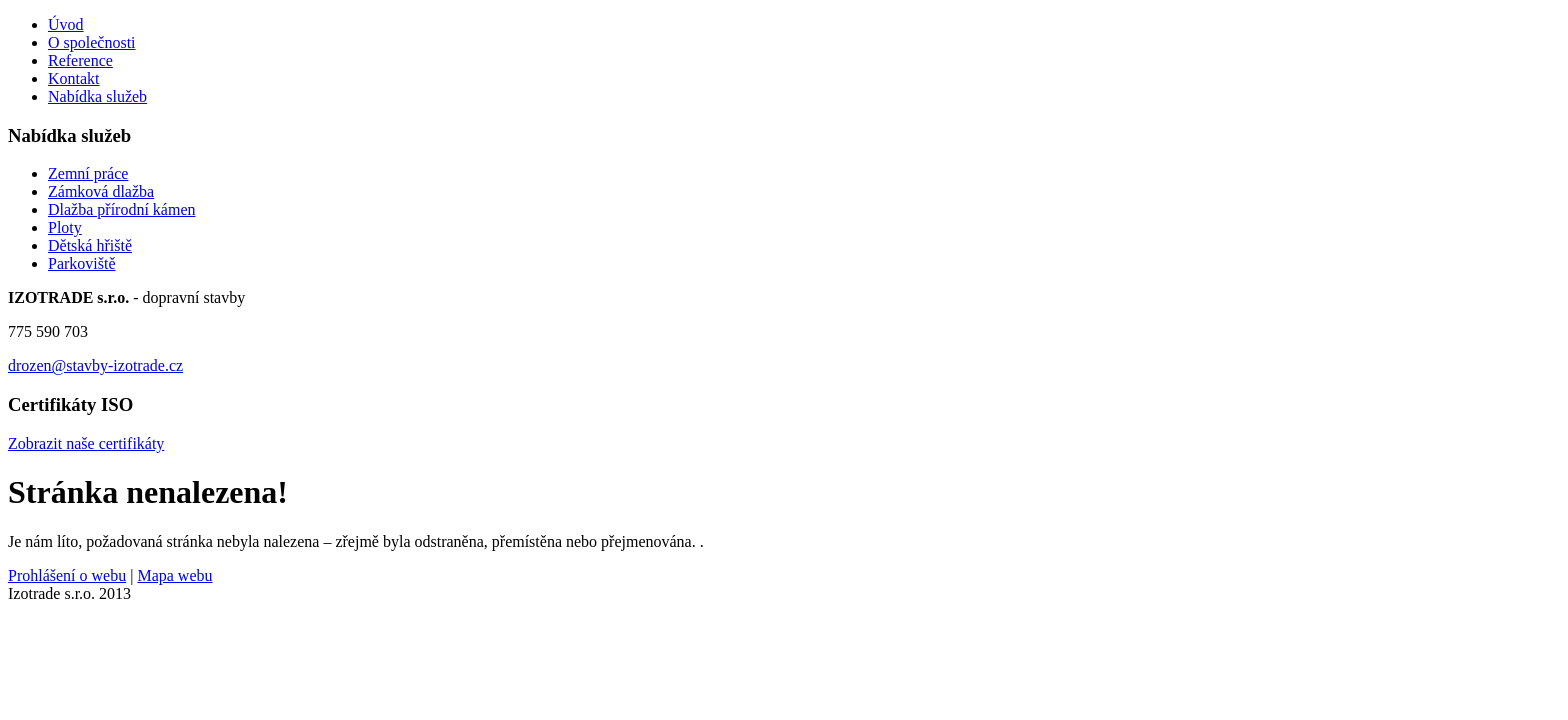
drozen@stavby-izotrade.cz (95, 365)
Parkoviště (82, 263)
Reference (80, 60)
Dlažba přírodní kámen (122, 209)
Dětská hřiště (90, 245)
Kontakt (74, 78)
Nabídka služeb (97, 96)
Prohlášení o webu (67, 575)
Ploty (65, 227)
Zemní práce (88, 173)
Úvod (66, 24)
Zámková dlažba (101, 191)
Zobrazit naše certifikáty (86, 443)
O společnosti (92, 42)
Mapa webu (174, 575)
